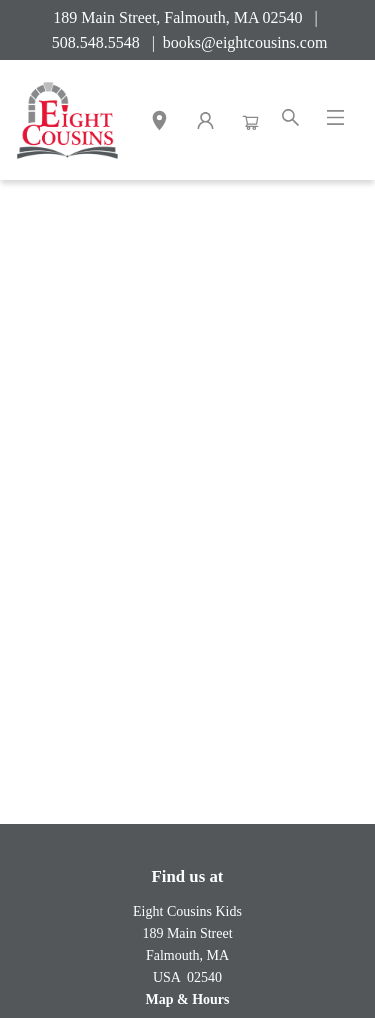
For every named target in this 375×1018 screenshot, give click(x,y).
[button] (159, 123)
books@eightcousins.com (245, 42)
